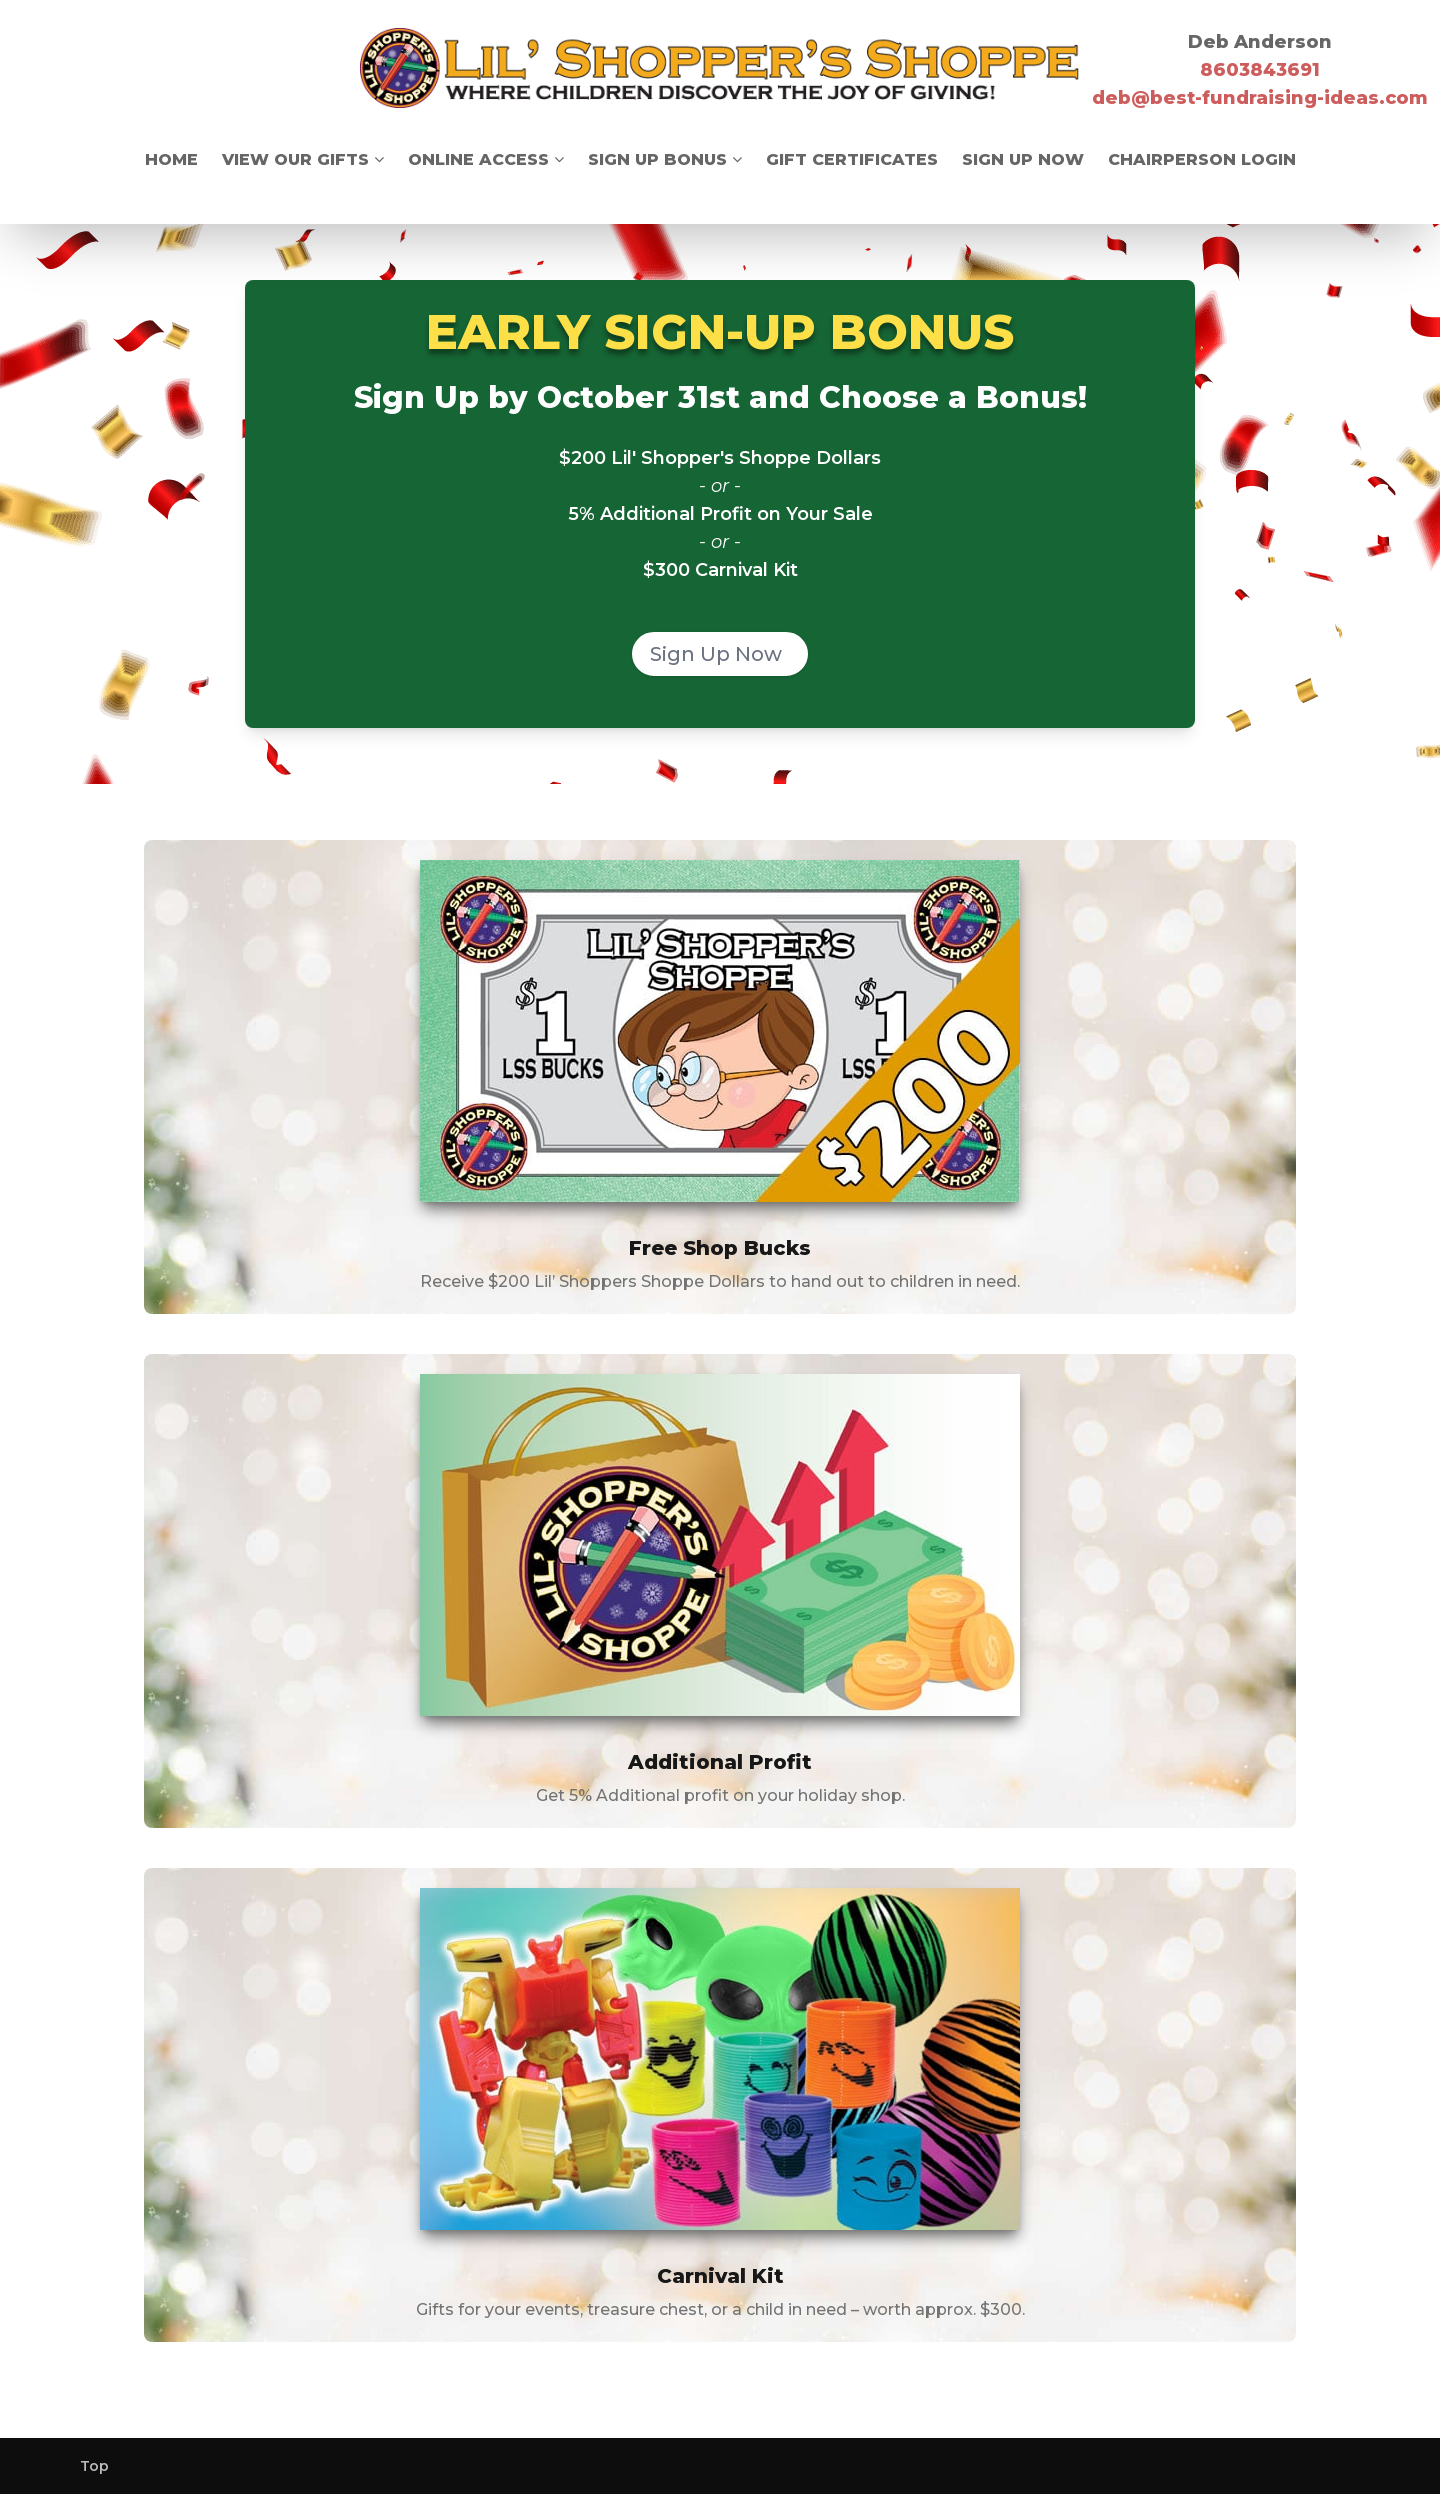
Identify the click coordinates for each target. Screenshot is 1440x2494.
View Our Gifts (303, 159)
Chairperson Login (1202, 159)
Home (171, 159)
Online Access (486, 159)
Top (94, 2466)
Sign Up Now (1023, 159)
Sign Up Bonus (665, 159)
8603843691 (1260, 70)
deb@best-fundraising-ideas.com (1260, 98)
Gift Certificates (852, 159)
